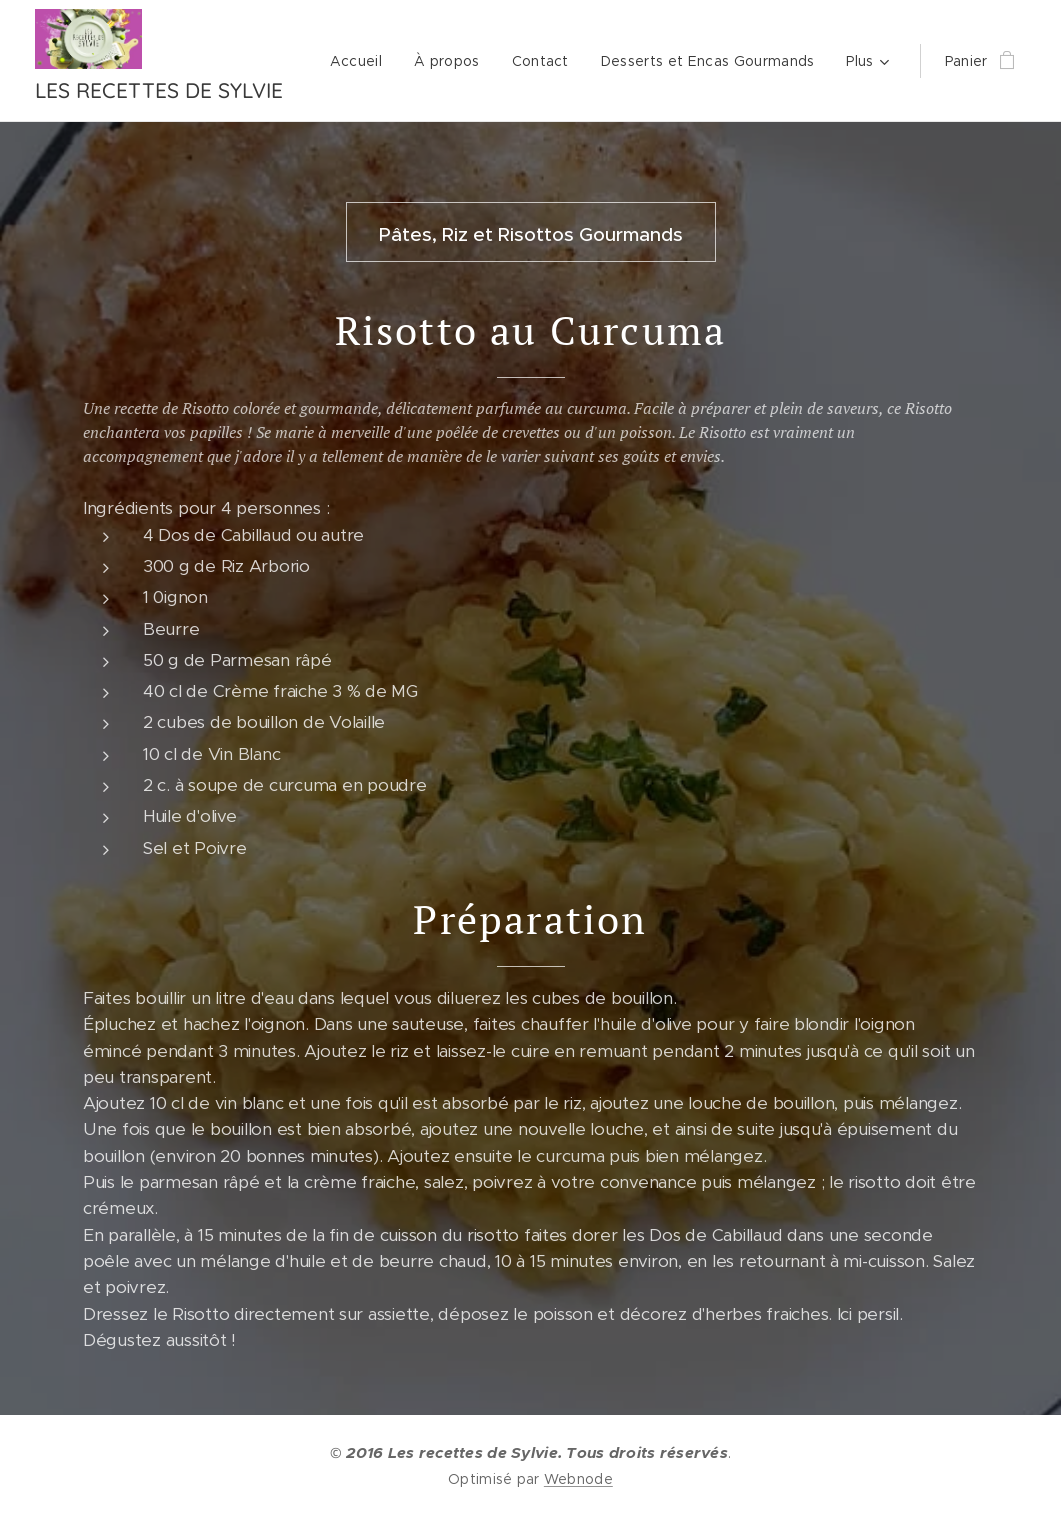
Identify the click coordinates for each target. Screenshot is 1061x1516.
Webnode (578, 1479)
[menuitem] (606, 61)
